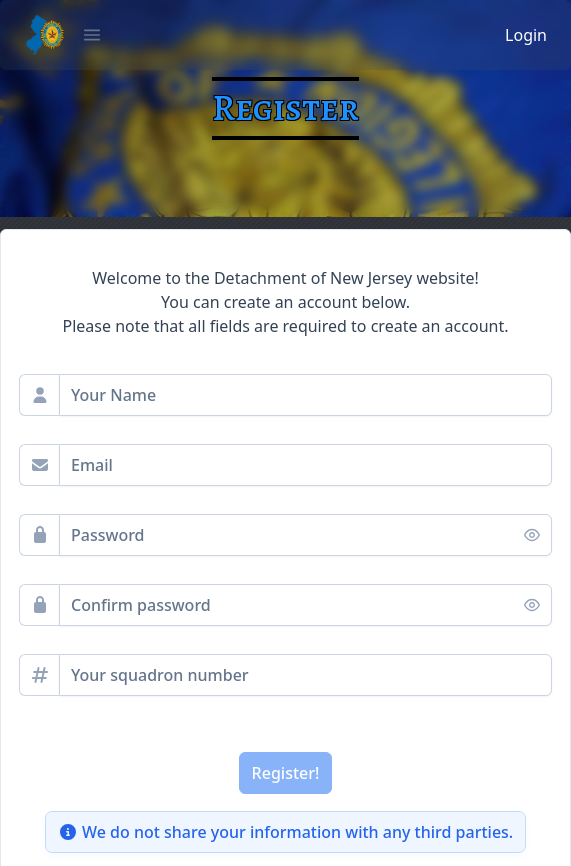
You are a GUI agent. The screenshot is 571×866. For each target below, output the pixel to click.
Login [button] (526, 35)
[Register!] (286, 773)
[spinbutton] (305, 675)
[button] (92, 35)
